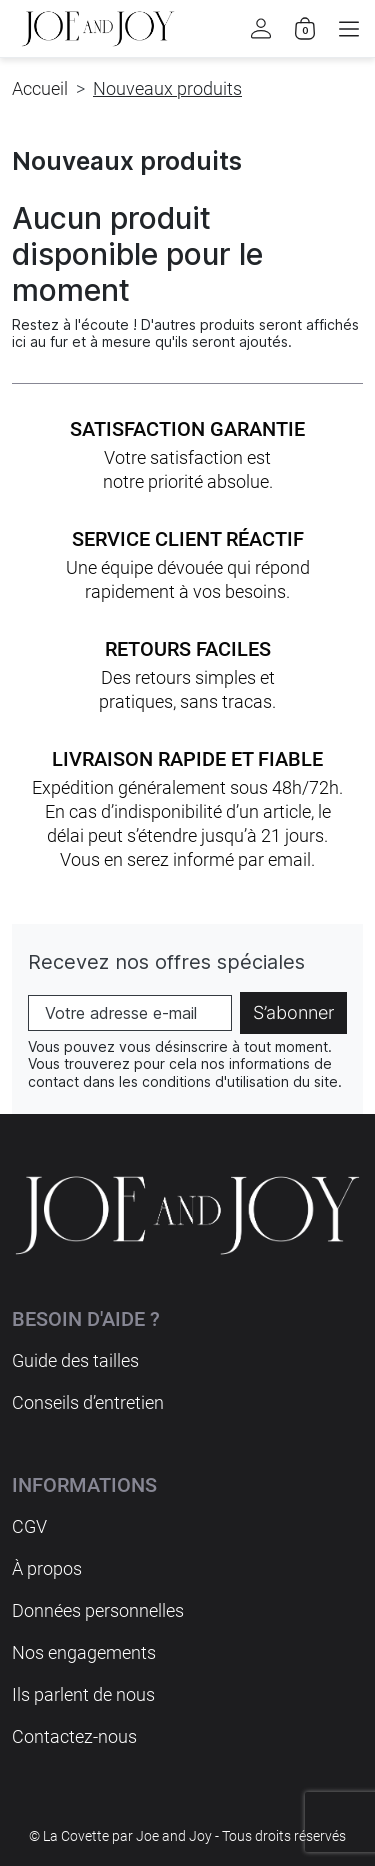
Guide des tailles (75, 1360)
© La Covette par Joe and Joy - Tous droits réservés (187, 1836)
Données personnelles (98, 1610)
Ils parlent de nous (83, 1694)
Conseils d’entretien (88, 1402)
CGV (29, 1526)
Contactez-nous (74, 1736)
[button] (349, 29)
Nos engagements (84, 1652)
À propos (47, 1568)
